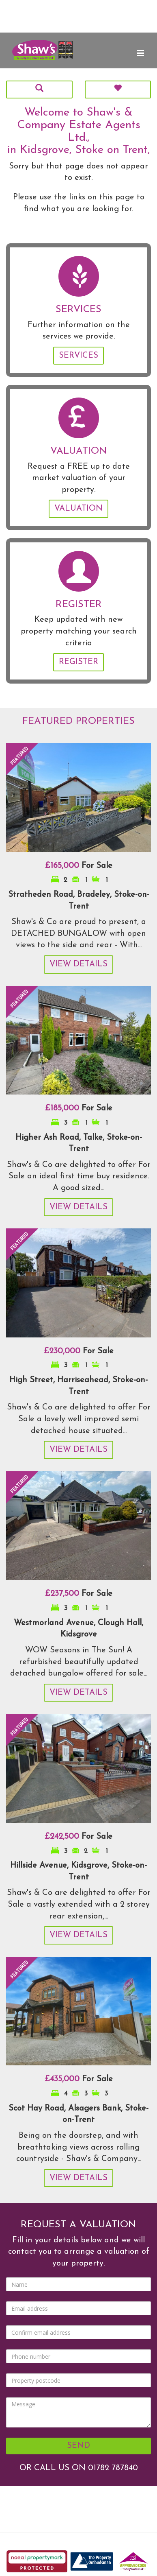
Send (78, 2446)
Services (78, 356)
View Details (78, 964)
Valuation (78, 509)
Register (78, 662)
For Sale (78, 866)
